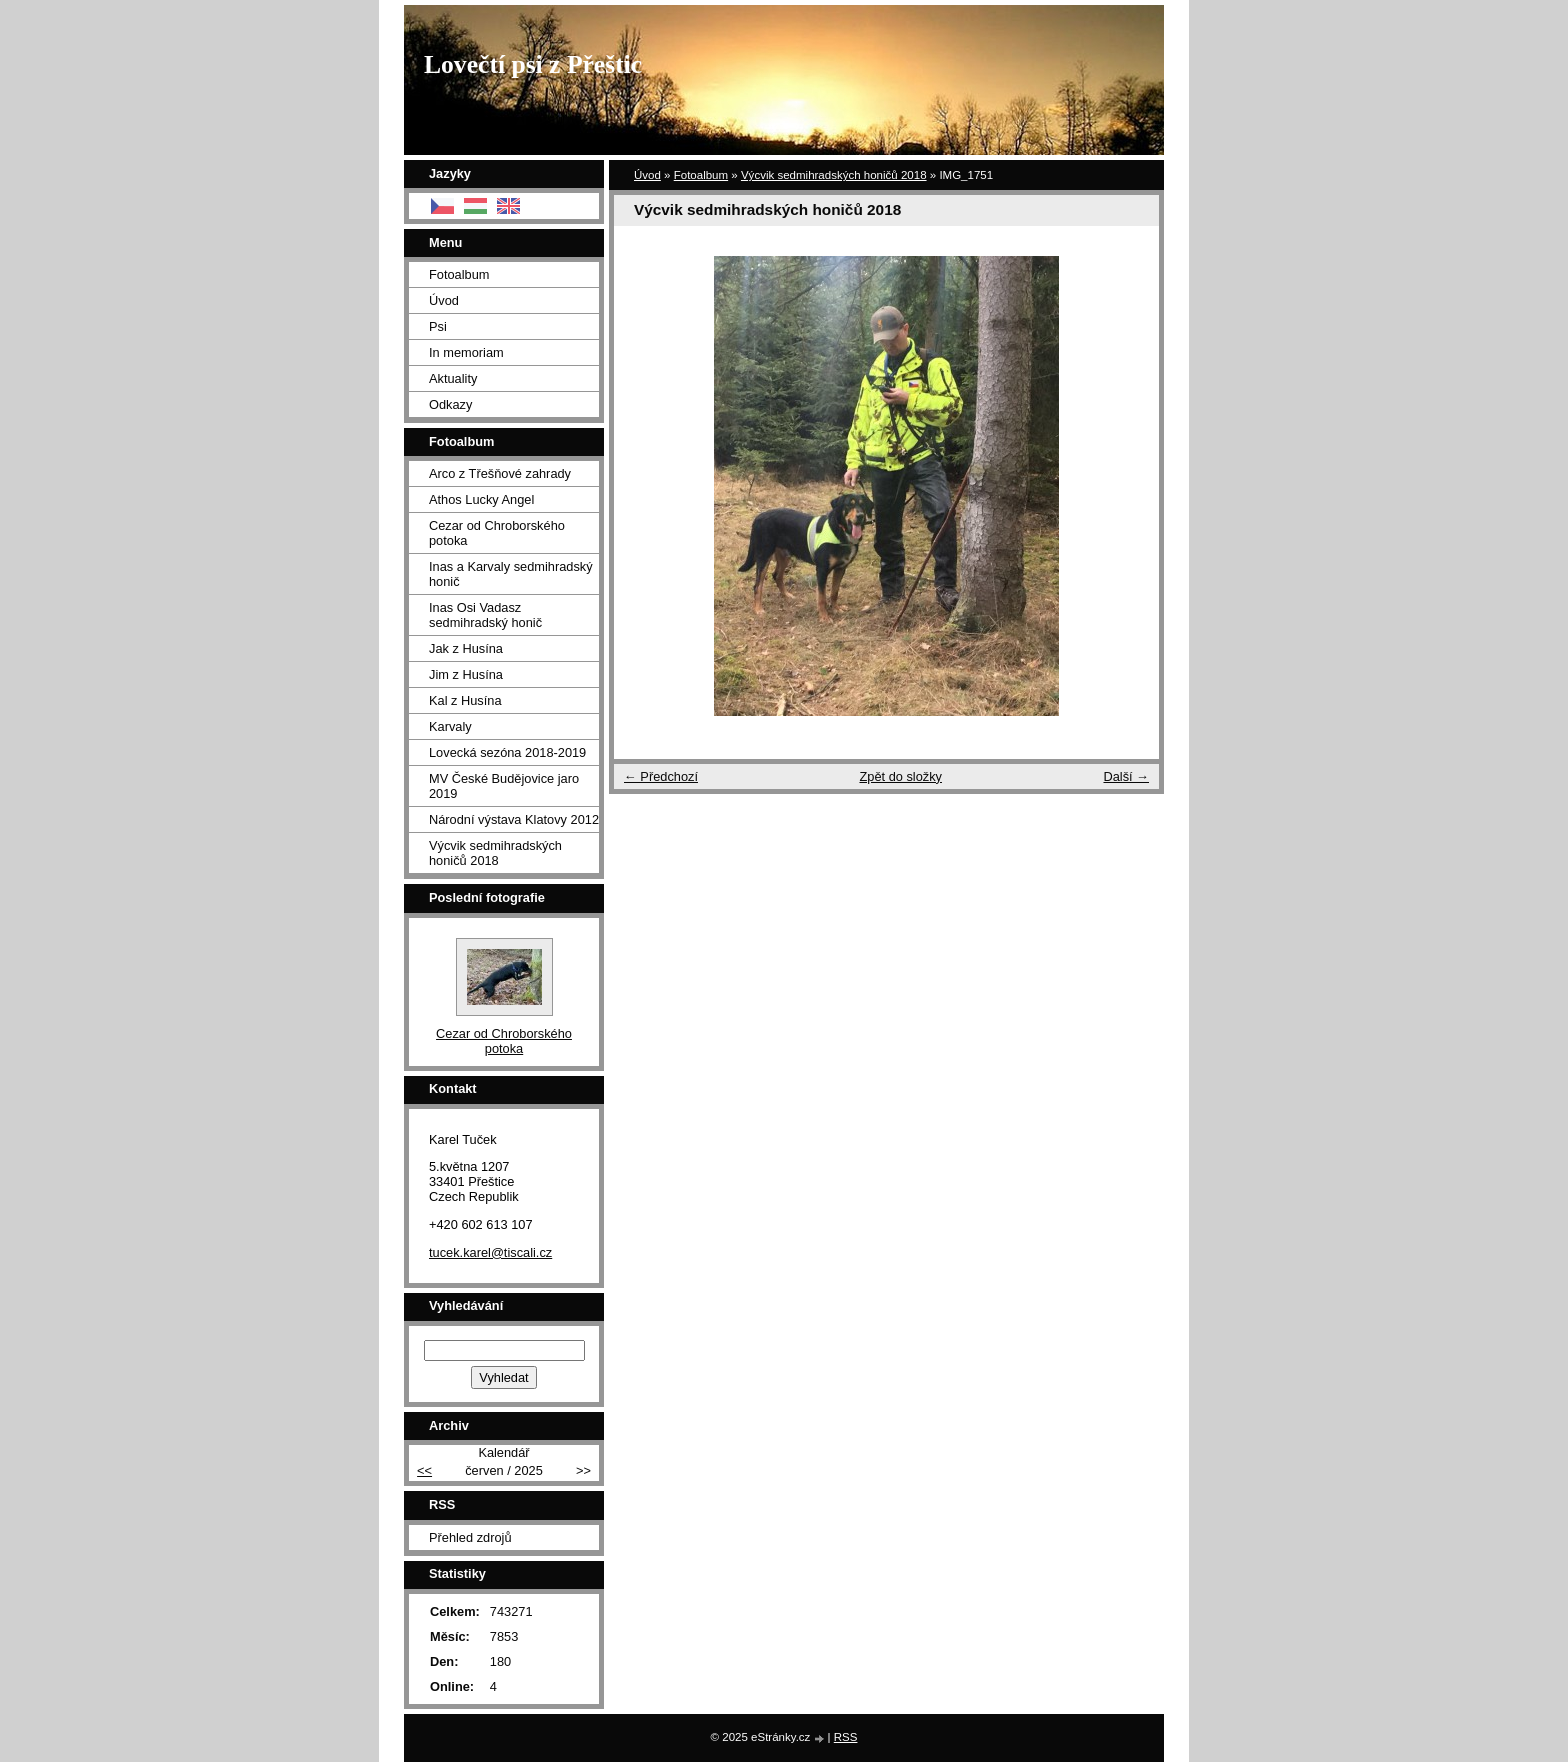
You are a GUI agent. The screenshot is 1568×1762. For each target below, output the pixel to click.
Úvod (647, 175)
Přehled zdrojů (470, 1537)
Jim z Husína (466, 674)
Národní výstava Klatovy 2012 (514, 819)
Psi (438, 326)
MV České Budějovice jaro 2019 (504, 786)
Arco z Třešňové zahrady (500, 473)
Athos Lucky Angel (481, 499)
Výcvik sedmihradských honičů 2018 (834, 175)
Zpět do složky (900, 776)
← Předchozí (661, 776)
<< (424, 1470)
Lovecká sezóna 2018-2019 (507, 752)
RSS (846, 1737)
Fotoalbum (701, 175)
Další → (1126, 776)
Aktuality (453, 378)
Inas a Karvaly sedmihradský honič (511, 574)
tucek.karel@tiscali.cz (490, 1252)
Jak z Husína (466, 648)
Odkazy (450, 404)
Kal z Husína (465, 700)
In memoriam (466, 352)
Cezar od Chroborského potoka (497, 533)
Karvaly (450, 726)
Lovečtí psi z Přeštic (533, 64)
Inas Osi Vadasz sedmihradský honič (485, 615)
